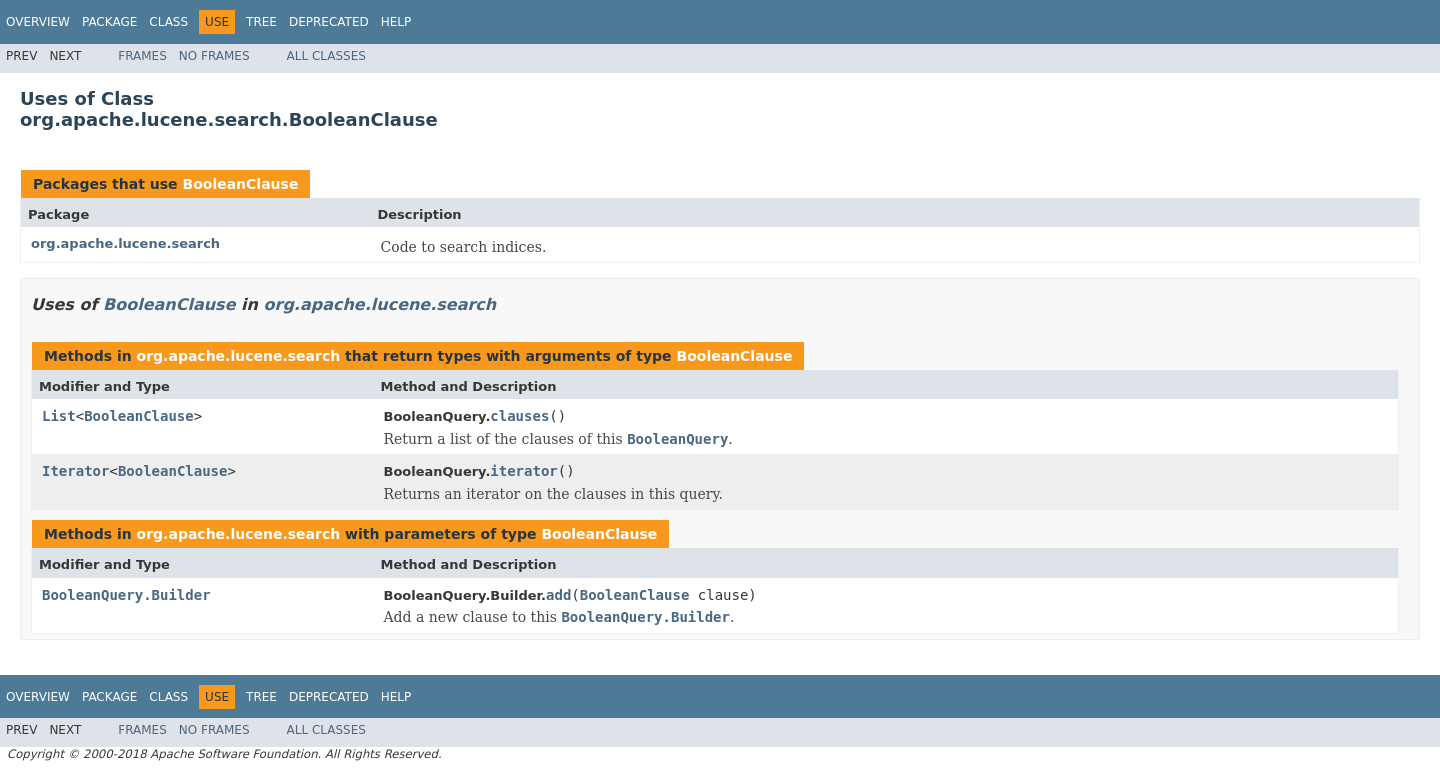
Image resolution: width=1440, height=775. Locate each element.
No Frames (214, 56)
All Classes (326, 56)
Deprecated (329, 22)
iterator (523, 471)
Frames (142, 56)
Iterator (75, 471)
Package (109, 22)
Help (396, 22)
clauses (519, 416)
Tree (261, 22)
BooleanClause (240, 184)
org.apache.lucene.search (125, 243)
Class (168, 22)
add (558, 595)
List (59, 416)
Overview (38, 22)
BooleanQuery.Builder (126, 595)
